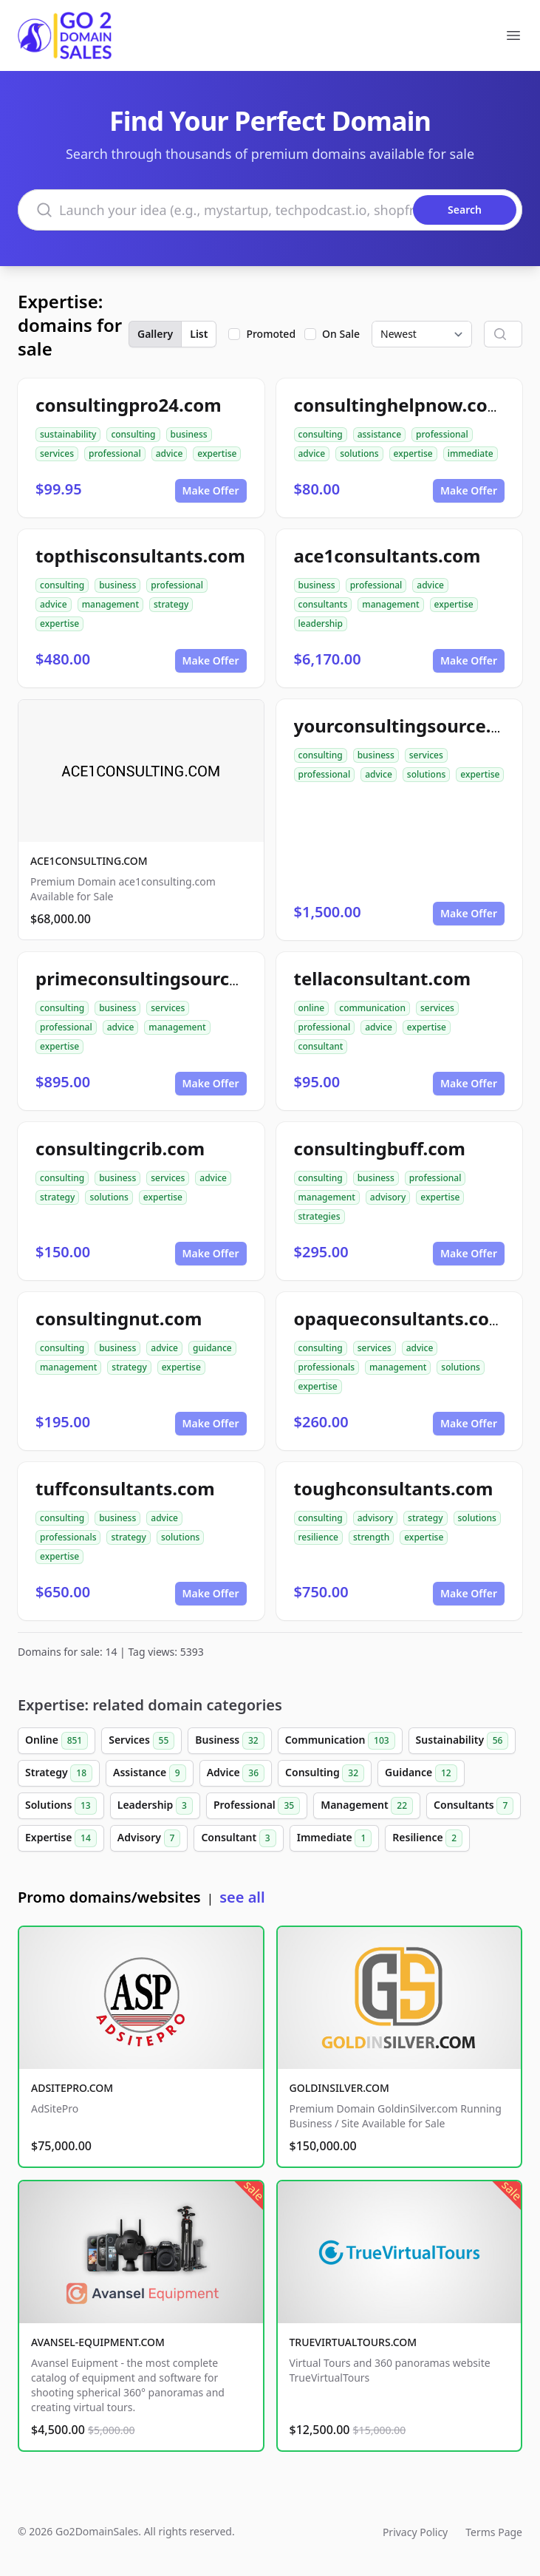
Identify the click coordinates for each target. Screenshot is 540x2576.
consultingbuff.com (380, 1148)
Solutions (61, 1806)
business (189, 434)
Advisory (149, 1838)
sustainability (68, 434)
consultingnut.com (118, 1318)
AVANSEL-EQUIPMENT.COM (98, 2342)
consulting (133, 434)
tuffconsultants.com (125, 1488)
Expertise (61, 1838)
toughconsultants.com (393, 1488)
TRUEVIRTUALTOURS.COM (353, 2342)
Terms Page (493, 2532)
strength (371, 1537)
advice (169, 453)
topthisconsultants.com (140, 555)
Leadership (155, 1806)
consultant (321, 1046)
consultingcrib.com (120, 1148)
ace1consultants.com (387, 555)
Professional (256, 1806)
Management (367, 1806)
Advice (235, 1773)
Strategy (58, 1773)
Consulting (324, 1773)
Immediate (334, 1838)
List (199, 334)
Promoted (270, 334)
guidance (212, 1348)
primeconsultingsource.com (158, 978)
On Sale (341, 334)
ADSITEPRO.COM (72, 2088)
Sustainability (462, 1741)
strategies (319, 1216)
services (57, 453)
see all (241, 1897)
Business (229, 1741)
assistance (379, 434)
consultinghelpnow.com (399, 404)
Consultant (238, 1838)
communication (372, 1008)
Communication (340, 1741)
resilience (318, 1537)
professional (115, 453)
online (311, 1008)
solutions (359, 453)
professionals (326, 1367)
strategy (171, 604)
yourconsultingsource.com (411, 725)
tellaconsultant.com (382, 978)
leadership (320, 623)
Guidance (421, 1773)
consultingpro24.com (128, 404)
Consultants (473, 1806)
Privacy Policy (415, 2532)
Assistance (149, 1773)
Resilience (427, 1838)
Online (56, 1741)
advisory (388, 1197)
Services (141, 1741)
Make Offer (210, 490)
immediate (470, 453)
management (110, 604)
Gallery (155, 334)
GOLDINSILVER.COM (339, 2088)
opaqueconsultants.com (400, 1318)
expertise (216, 453)
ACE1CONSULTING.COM (89, 861)
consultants (323, 604)
